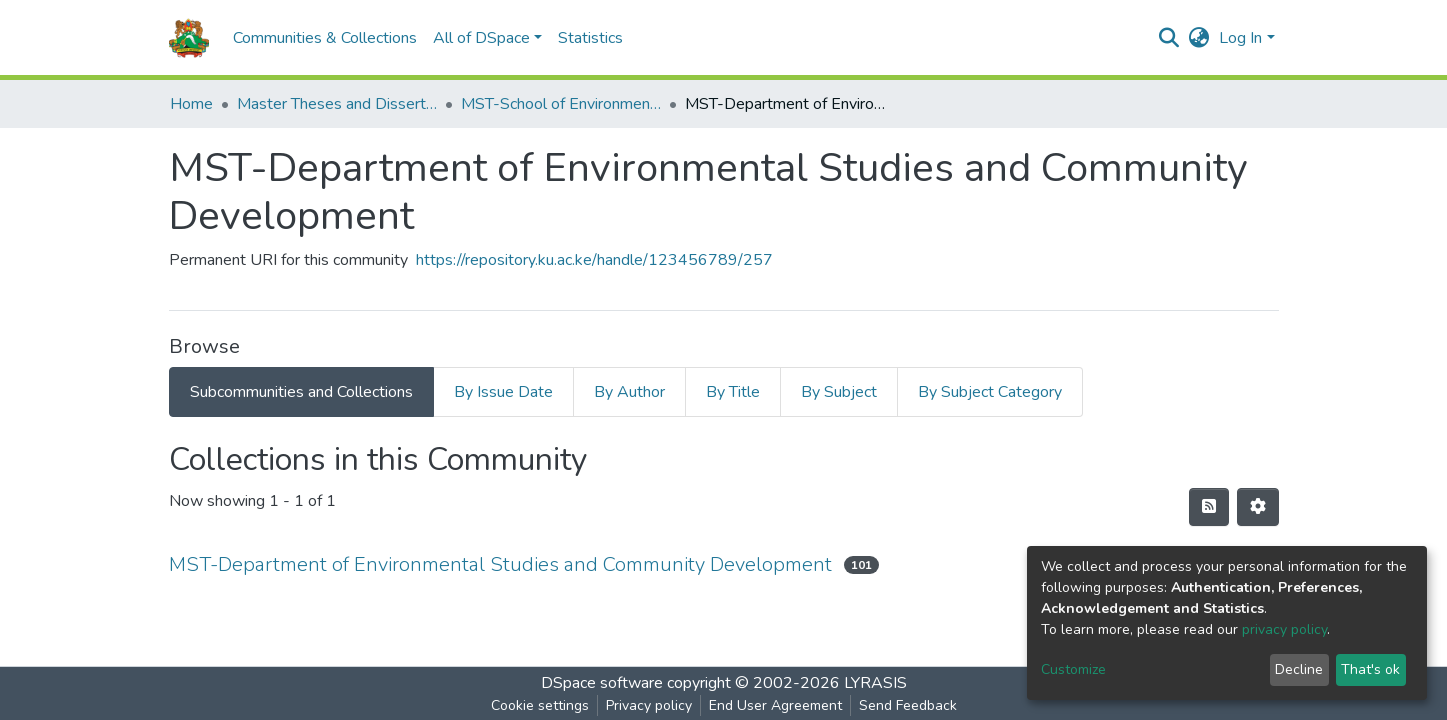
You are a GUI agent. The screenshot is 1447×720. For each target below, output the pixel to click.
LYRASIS (875, 683)
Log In (1240, 38)
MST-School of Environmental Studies (561, 104)
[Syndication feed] (1209, 507)
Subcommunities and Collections (301, 392)
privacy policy (1284, 629)
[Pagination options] (1258, 507)
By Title (733, 392)
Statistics (590, 38)
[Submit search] (1168, 38)
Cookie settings (540, 705)
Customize (1073, 669)
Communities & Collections (325, 38)
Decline (1299, 669)
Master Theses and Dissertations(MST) (337, 104)
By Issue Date (503, 392)
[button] (1198, 38)
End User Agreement (775, 705)
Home (191, 104)
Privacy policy (649, 705)
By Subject (839, 392)
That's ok (1370, 669)
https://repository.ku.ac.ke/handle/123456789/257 (594, 260)
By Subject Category (990, 392)
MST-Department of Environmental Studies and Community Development (500, 564)
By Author (629, 392)
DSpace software (602, 683)
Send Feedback (908, 705)
